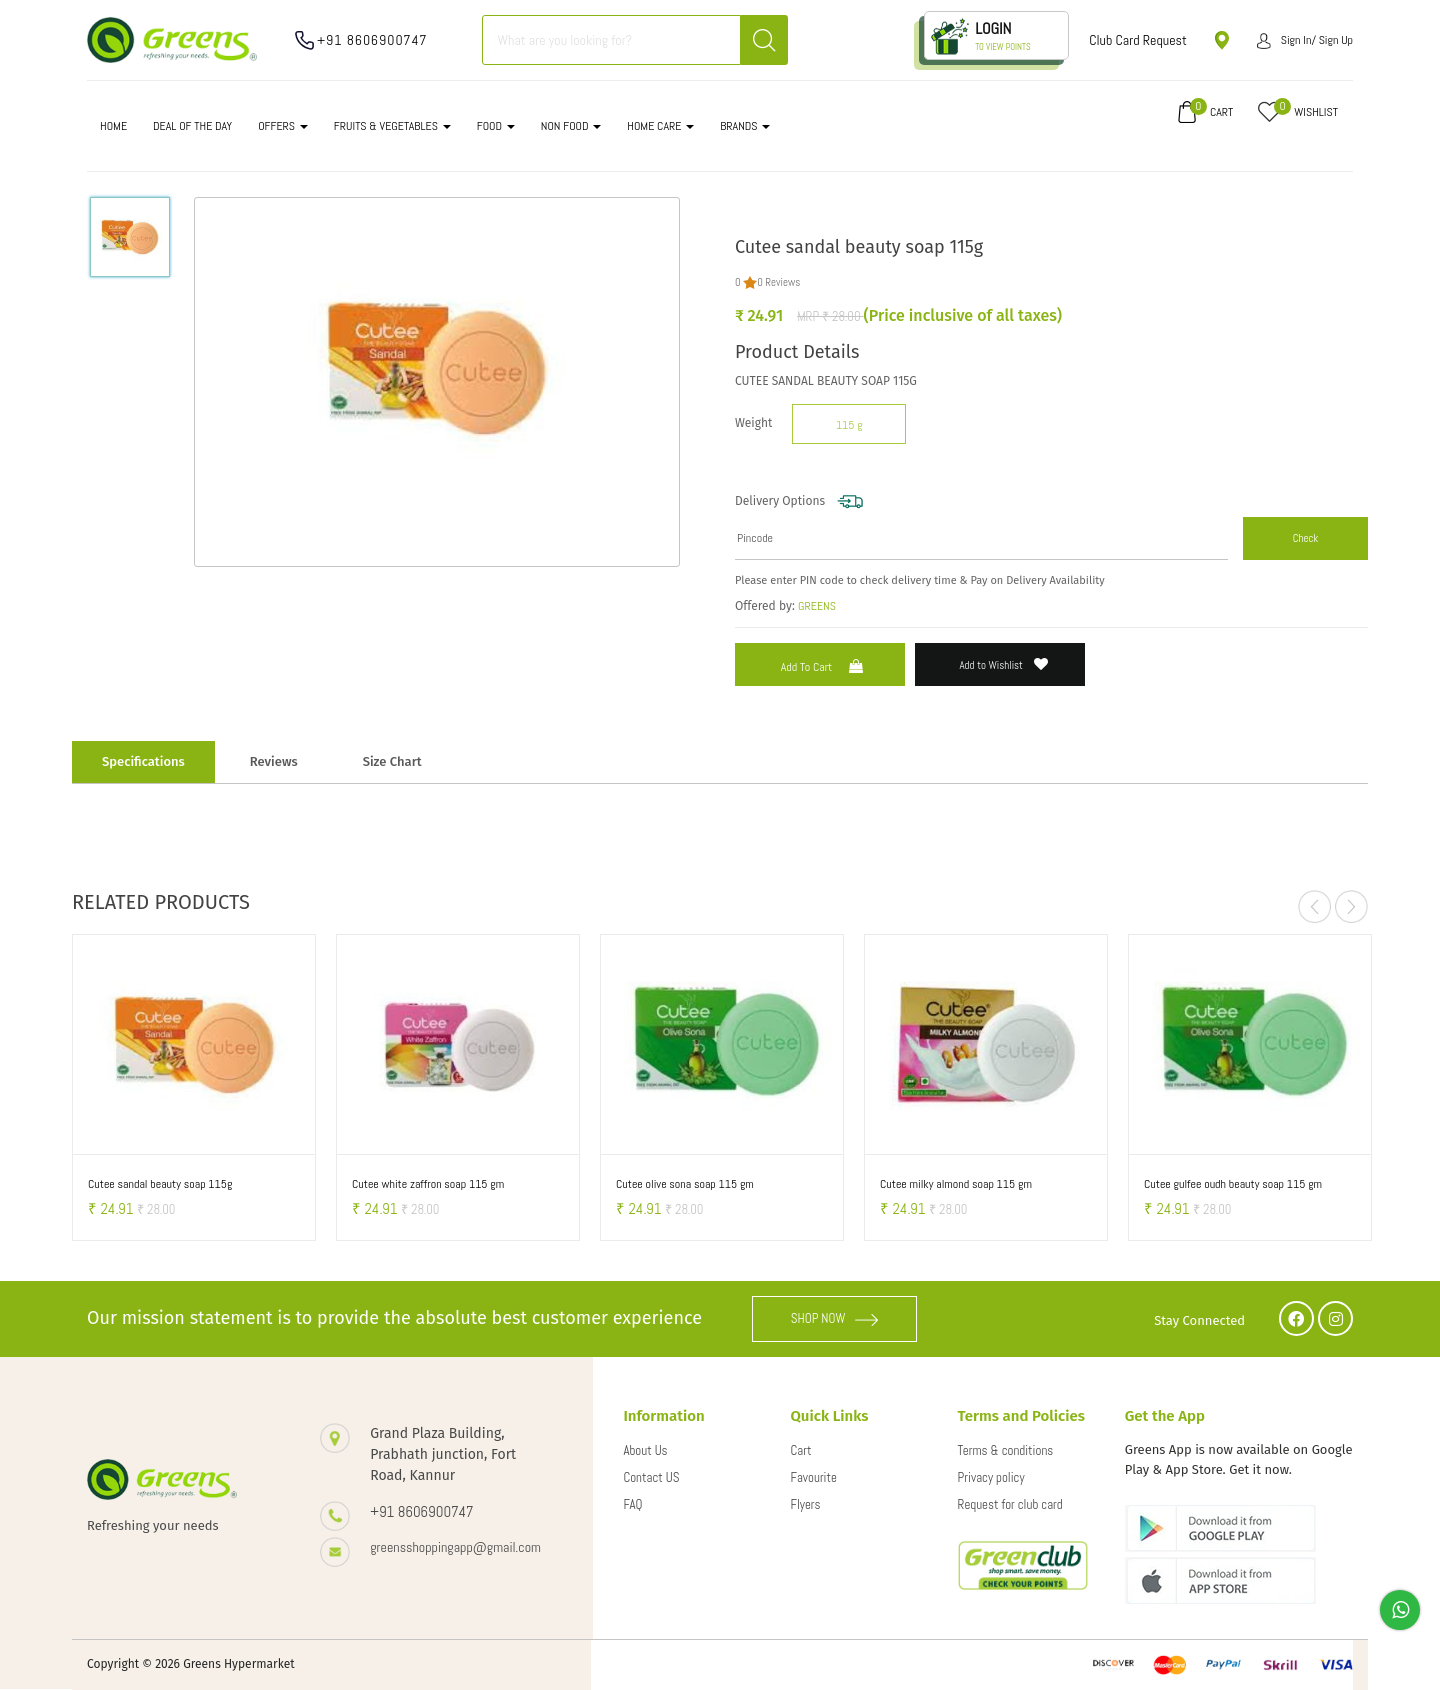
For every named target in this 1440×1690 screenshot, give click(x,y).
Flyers (806, 1504)
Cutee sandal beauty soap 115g (160, 1184)
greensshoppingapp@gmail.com (455, 1547)
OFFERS (283, 126)
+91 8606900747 (372, 40)
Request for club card (1010, 1504)
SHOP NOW (835, 1318)
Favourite (814, 1477)
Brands (745, 126)
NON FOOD (571, 126)
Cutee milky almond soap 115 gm (956, 1184)
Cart (801, 1450)
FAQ (632, 1504)
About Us (645, 1450)
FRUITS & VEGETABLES (392, 126)
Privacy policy (991, 1477)
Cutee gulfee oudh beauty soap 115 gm (1233, 1184)
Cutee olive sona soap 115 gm (685, 1184)
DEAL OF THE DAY (192, 126)
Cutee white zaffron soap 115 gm (428, 1184)
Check (1306, 538)
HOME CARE (660, 126)
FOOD (496, 126)
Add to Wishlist (1004, 664)
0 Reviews (778, 282)
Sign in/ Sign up (1305, 40)
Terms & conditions (1006, 1450)
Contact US (651, 1477)
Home (113, 126)
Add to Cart (824, 667)
